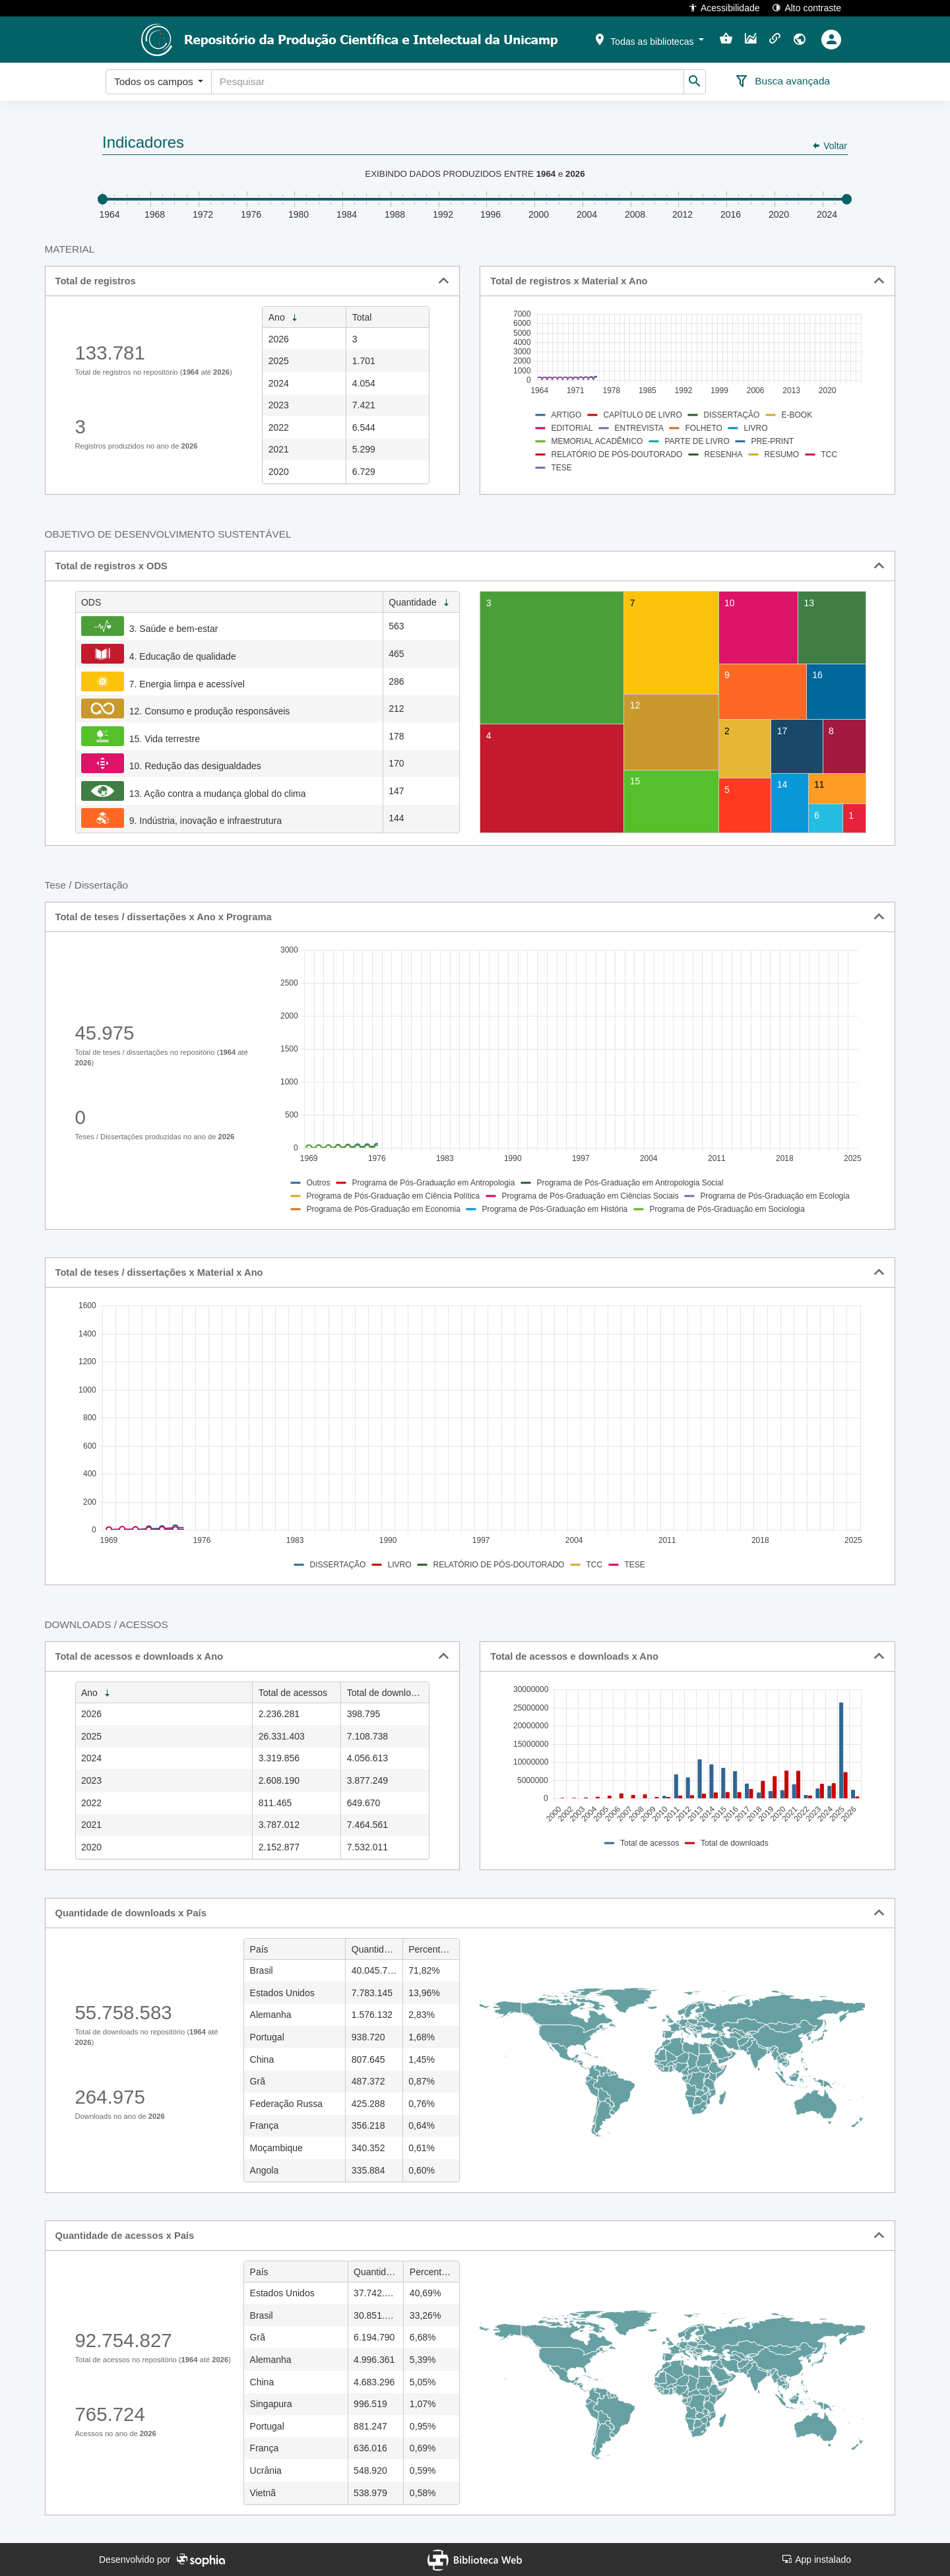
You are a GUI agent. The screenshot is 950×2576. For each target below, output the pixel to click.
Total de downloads (386, 1692)
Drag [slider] (103, 199)
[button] (648, 38)
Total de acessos (293, 1692)
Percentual (433, 1949)
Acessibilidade (724, 8)
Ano (284, 317)
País (259, 1949)
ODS (91, 602)
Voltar (829, 146)
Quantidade (420, 602)
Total (362, 317)
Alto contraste (806, 8)
